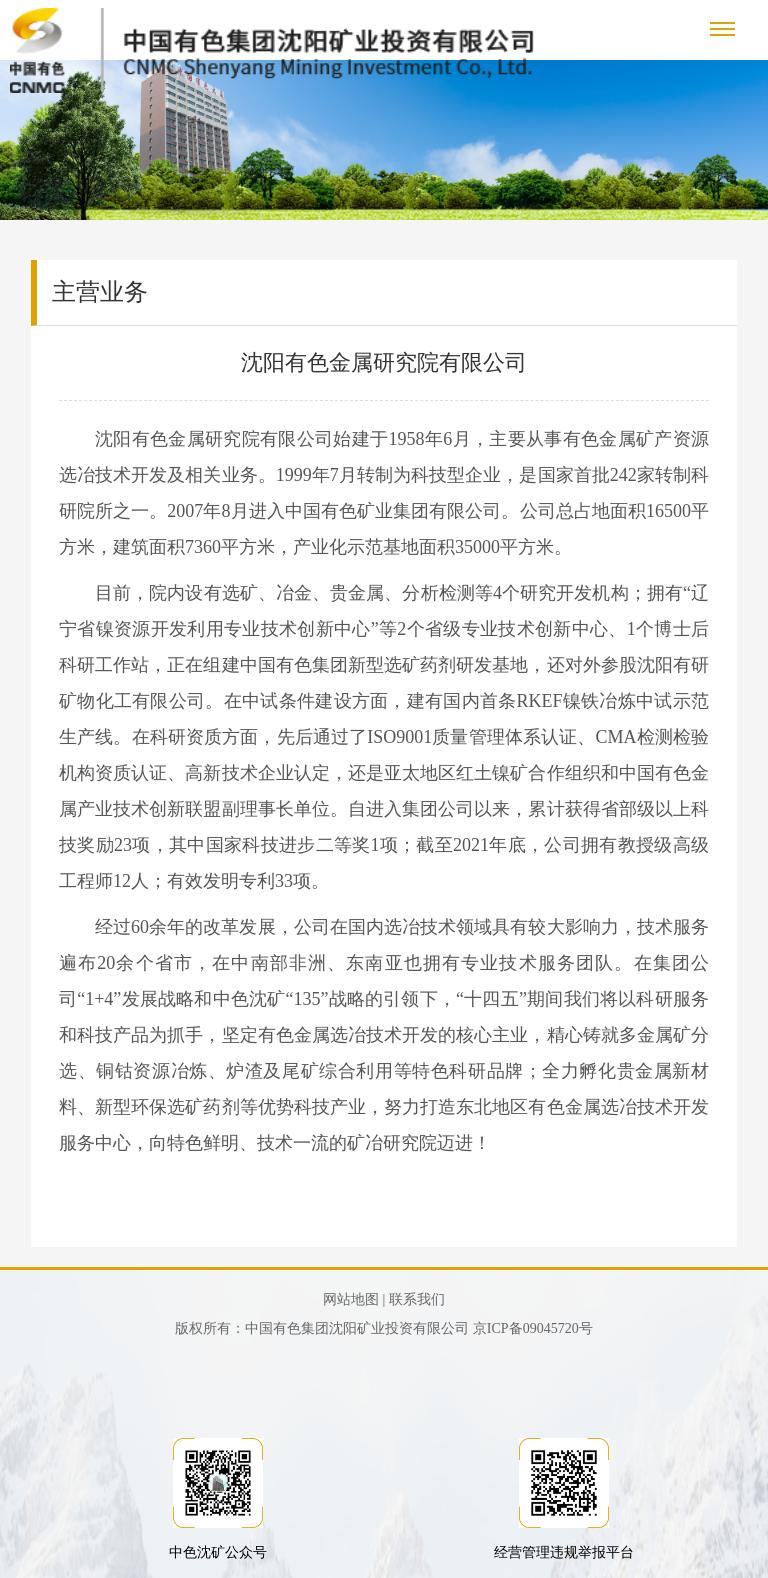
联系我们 (417, 1299)
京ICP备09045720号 (533, 1328)
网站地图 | (354, 1299)
